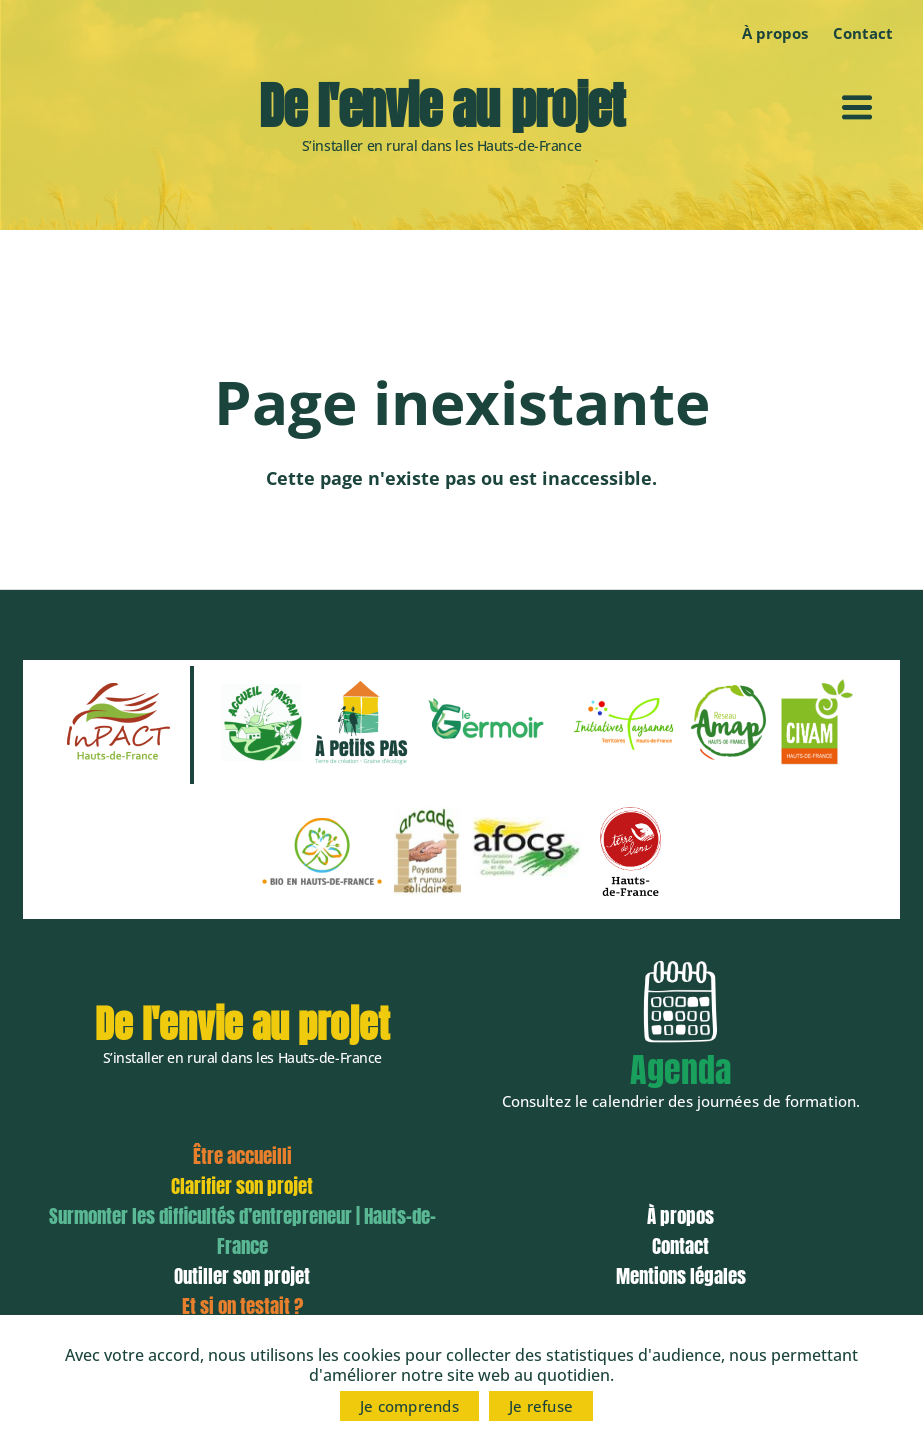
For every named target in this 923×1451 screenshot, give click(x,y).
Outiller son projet (242, 1276)
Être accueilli (242, 1156)
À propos (775, 33)
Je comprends (409, 1406)
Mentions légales (681, 1276)
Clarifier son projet (242, 1186)
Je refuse (541, 1406)
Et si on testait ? (242, 1306)
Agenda (680, 1069)
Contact (863, 33)
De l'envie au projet (441, 106)
